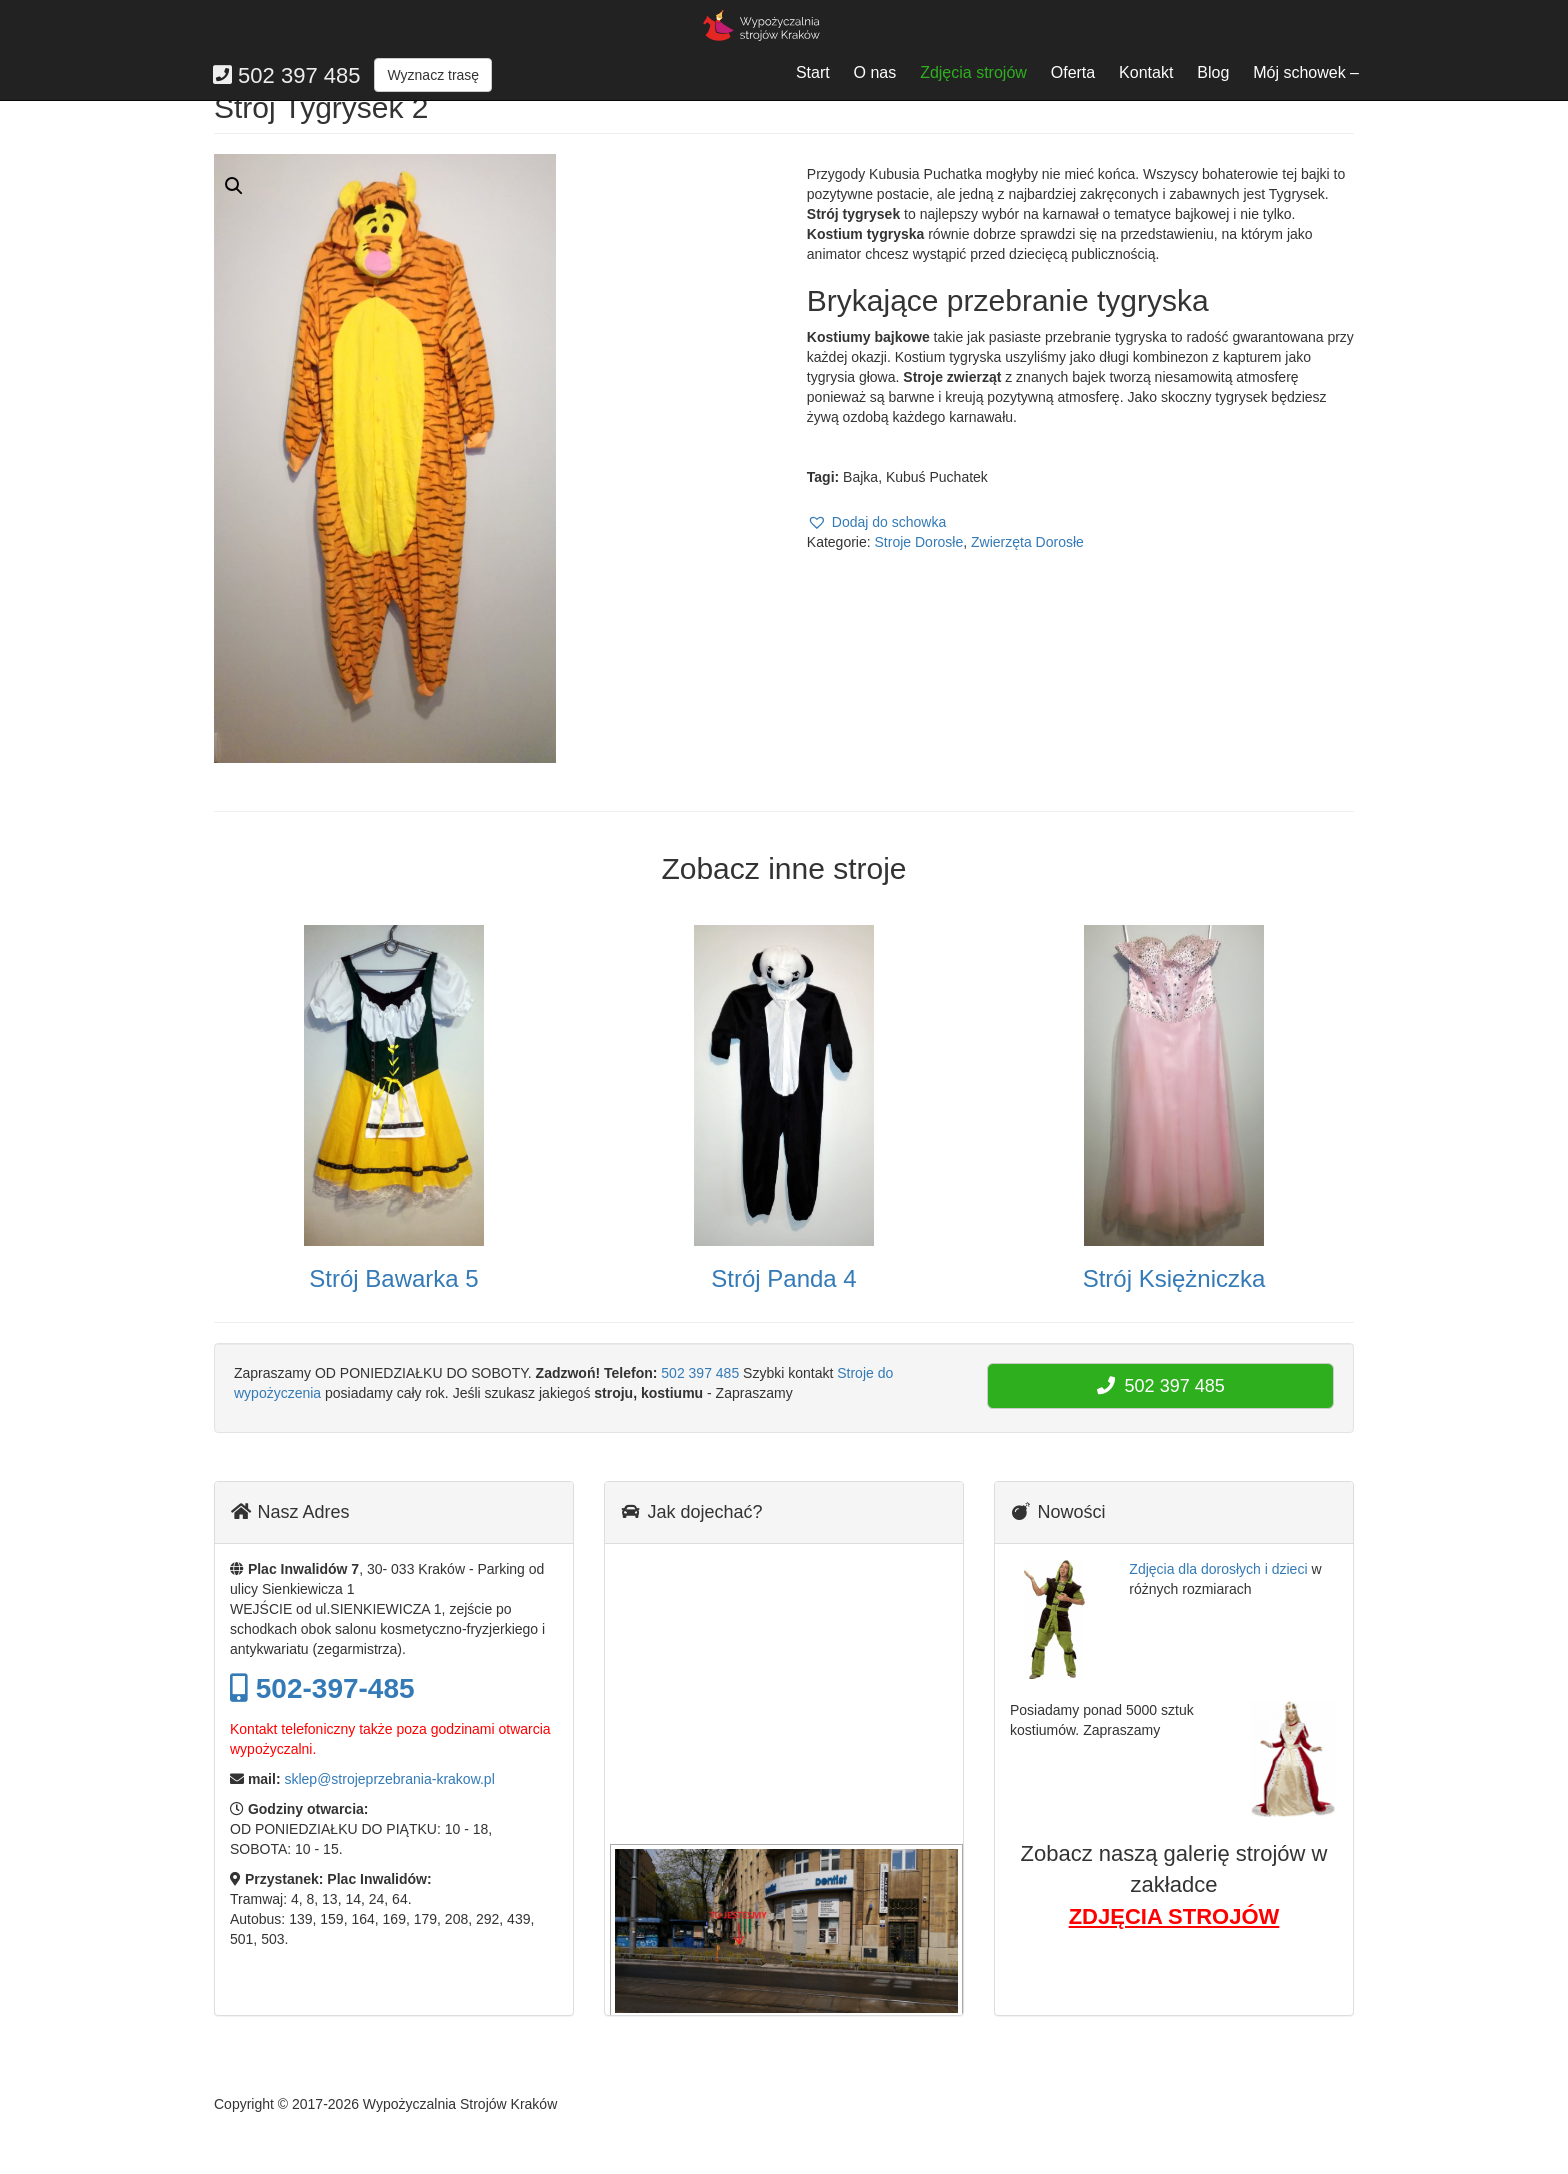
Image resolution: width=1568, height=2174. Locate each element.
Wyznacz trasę (433, 75)
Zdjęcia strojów (973, 72)
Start (813, 72)
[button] (876, 522)
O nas (875, 72)
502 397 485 (700, 1373)
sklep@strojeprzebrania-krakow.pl (389, 1779)
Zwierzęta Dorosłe (1027, 542)
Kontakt (1146, 72)
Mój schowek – (1306, 72)
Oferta (1073, 72)
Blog (1213, 72)
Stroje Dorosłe (919, 542)
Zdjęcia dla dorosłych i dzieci (1218, 1569)
